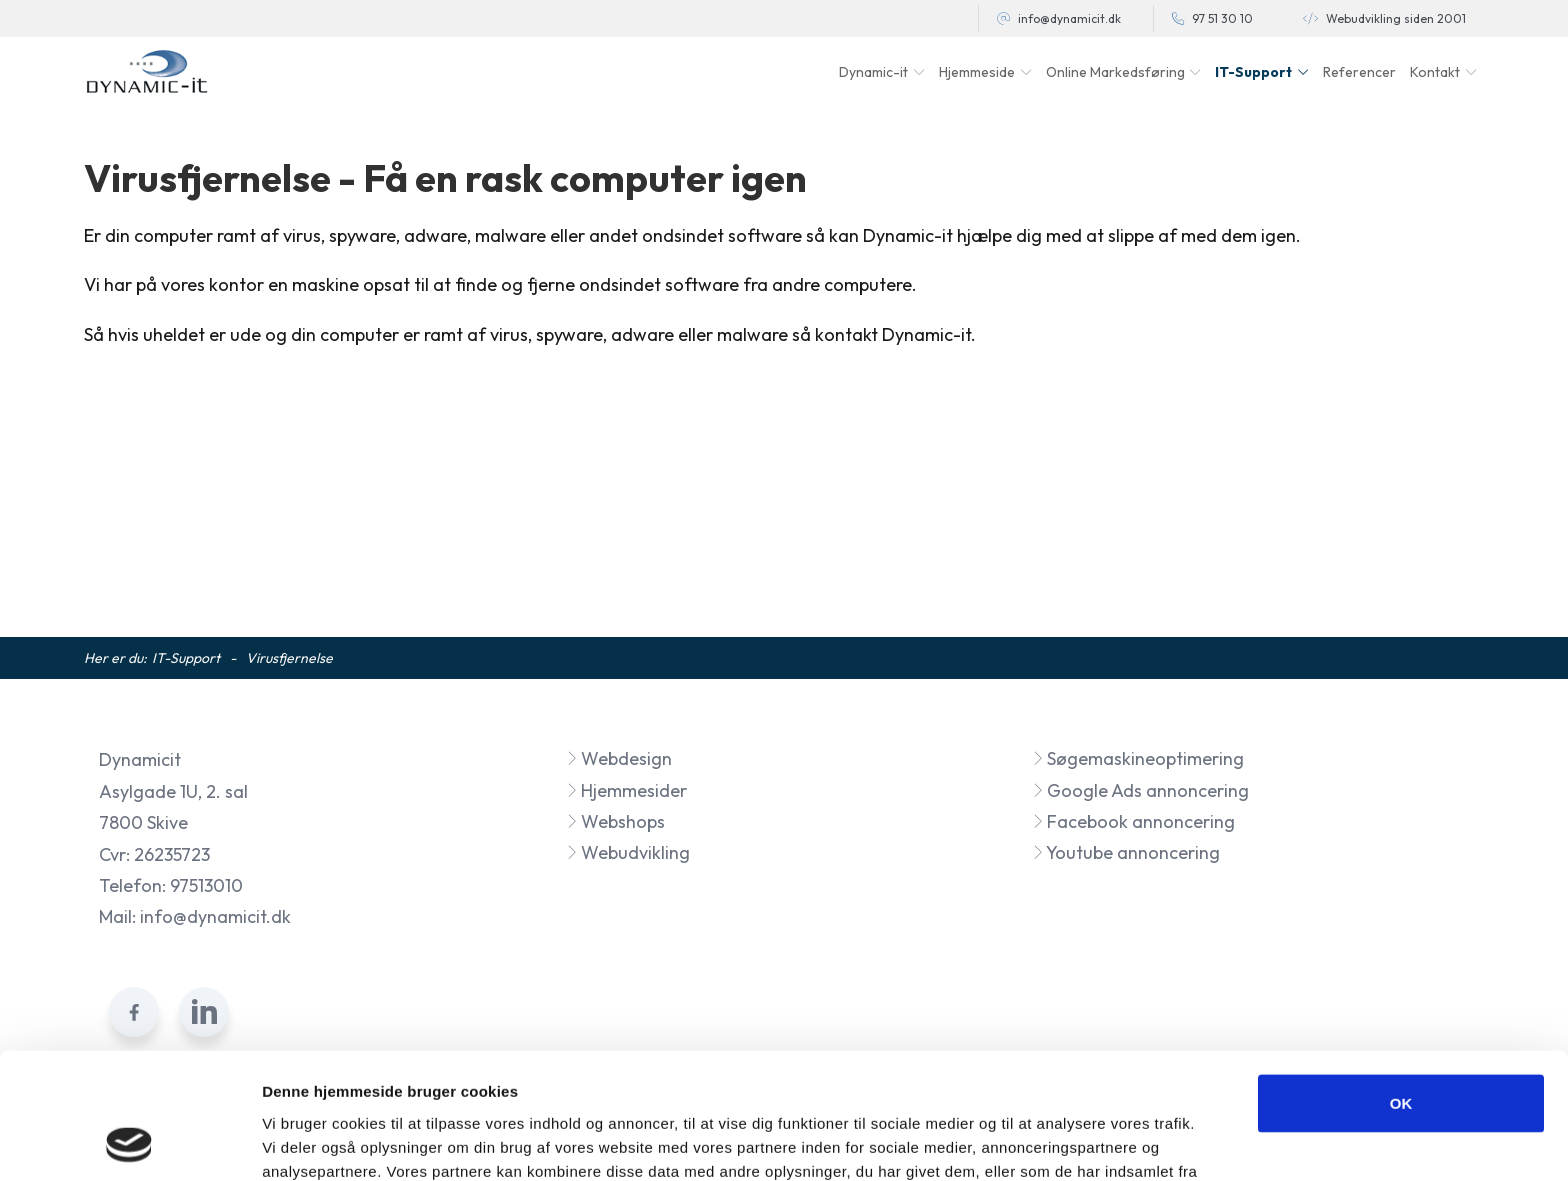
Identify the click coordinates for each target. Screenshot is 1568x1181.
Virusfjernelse (289, 658)
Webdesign (619, 758)
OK (1401, 984)
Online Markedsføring (1115, 72)
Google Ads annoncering (1140, 790)
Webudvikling (628, 852)
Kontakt (1435, 72)
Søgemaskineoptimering (1138, 758)
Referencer (1359, 72)
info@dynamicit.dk (1069, 18)
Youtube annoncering (1126, 852)
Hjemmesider (626, 790)
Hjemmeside (977, 72)
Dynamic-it (873, 72)
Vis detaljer (1039, 1141)
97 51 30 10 (1222, 18)
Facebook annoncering (1133, 821)
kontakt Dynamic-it (893, 334)
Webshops (615, 821)
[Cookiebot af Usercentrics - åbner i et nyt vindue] (129, 1142)
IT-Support (1253, 72)
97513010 (206, 885)
